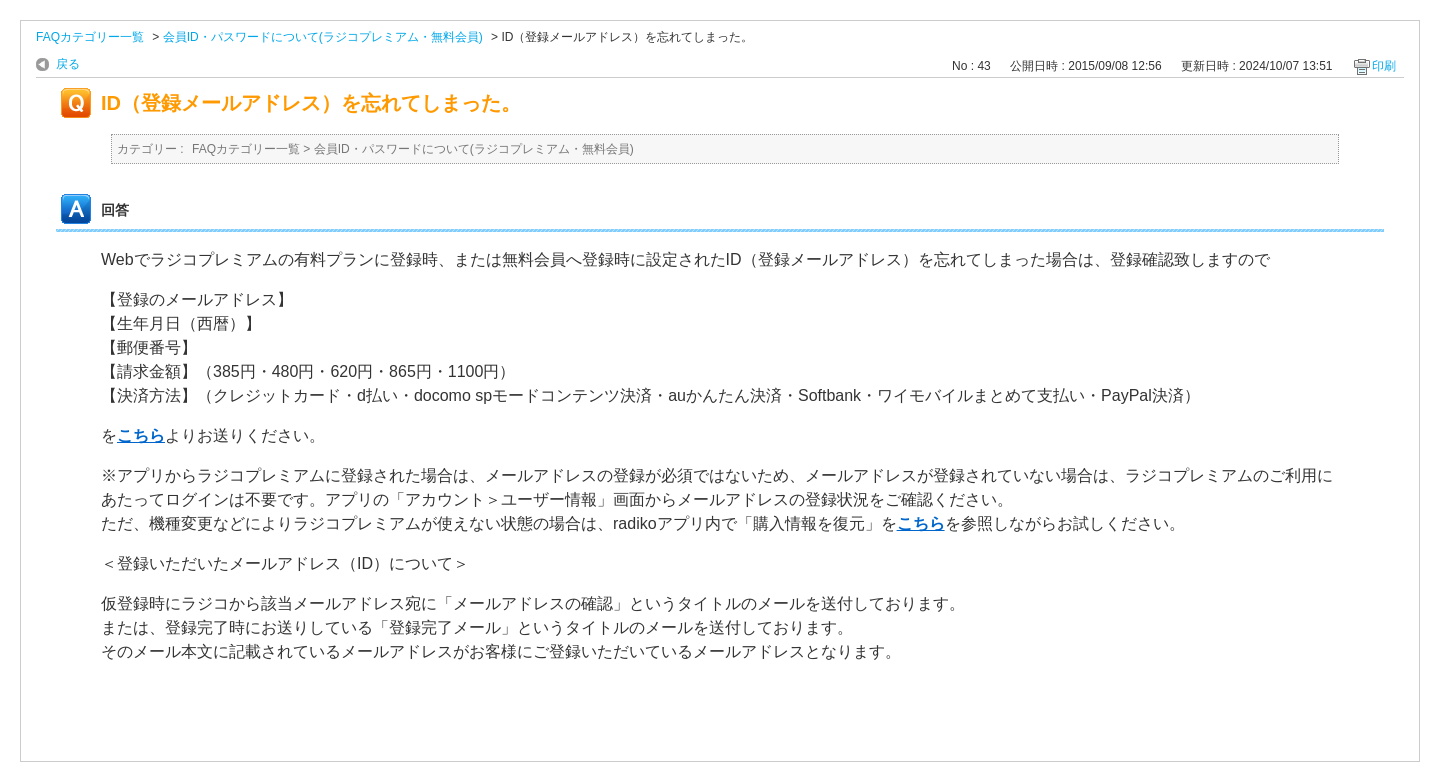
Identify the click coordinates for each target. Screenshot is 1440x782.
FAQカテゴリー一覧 (90, 37)
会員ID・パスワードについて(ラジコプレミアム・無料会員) (323, 37)
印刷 (1384, 66)
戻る (68, 64)
